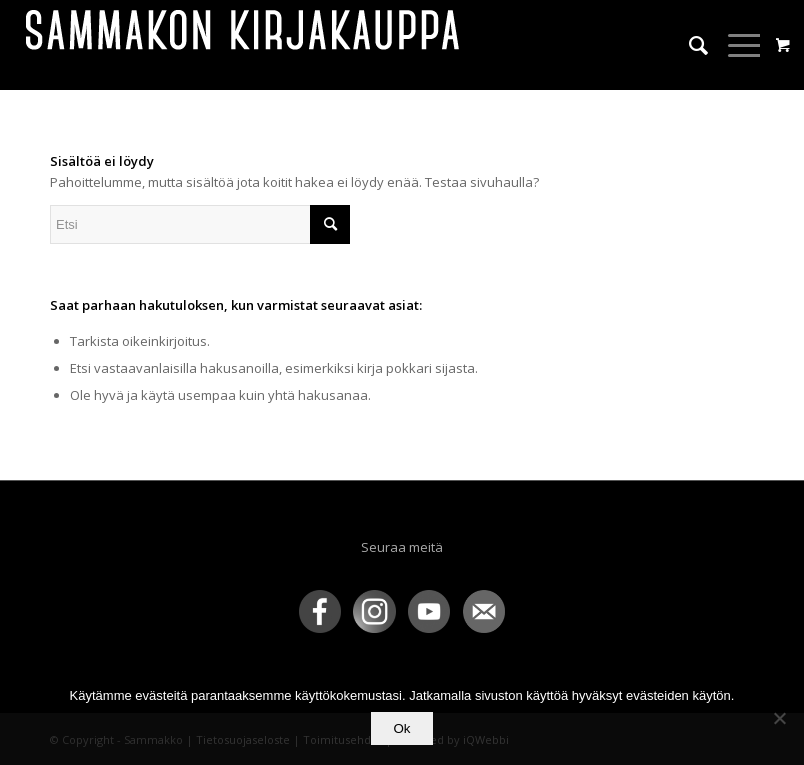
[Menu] (735, 45)
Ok (401, 728)
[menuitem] (688, 45)
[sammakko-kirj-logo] (244, 45)
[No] (779, 718)
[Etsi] (688, 45)
